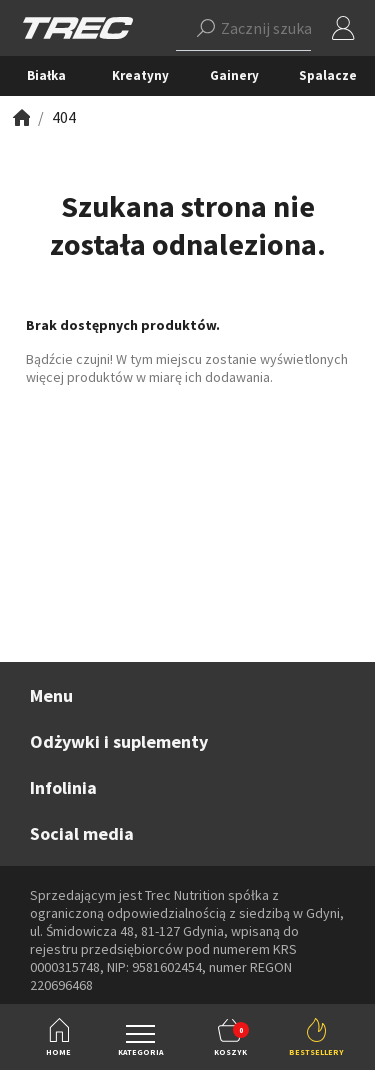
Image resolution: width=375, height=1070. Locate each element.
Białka (46, 75)
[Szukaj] (206, 28)
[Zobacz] (20, 117)
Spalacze (328, 75)
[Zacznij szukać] (243, 28)
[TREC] (78, 26)
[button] (243, 28)
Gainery (234, 75)
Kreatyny (140, 75)
